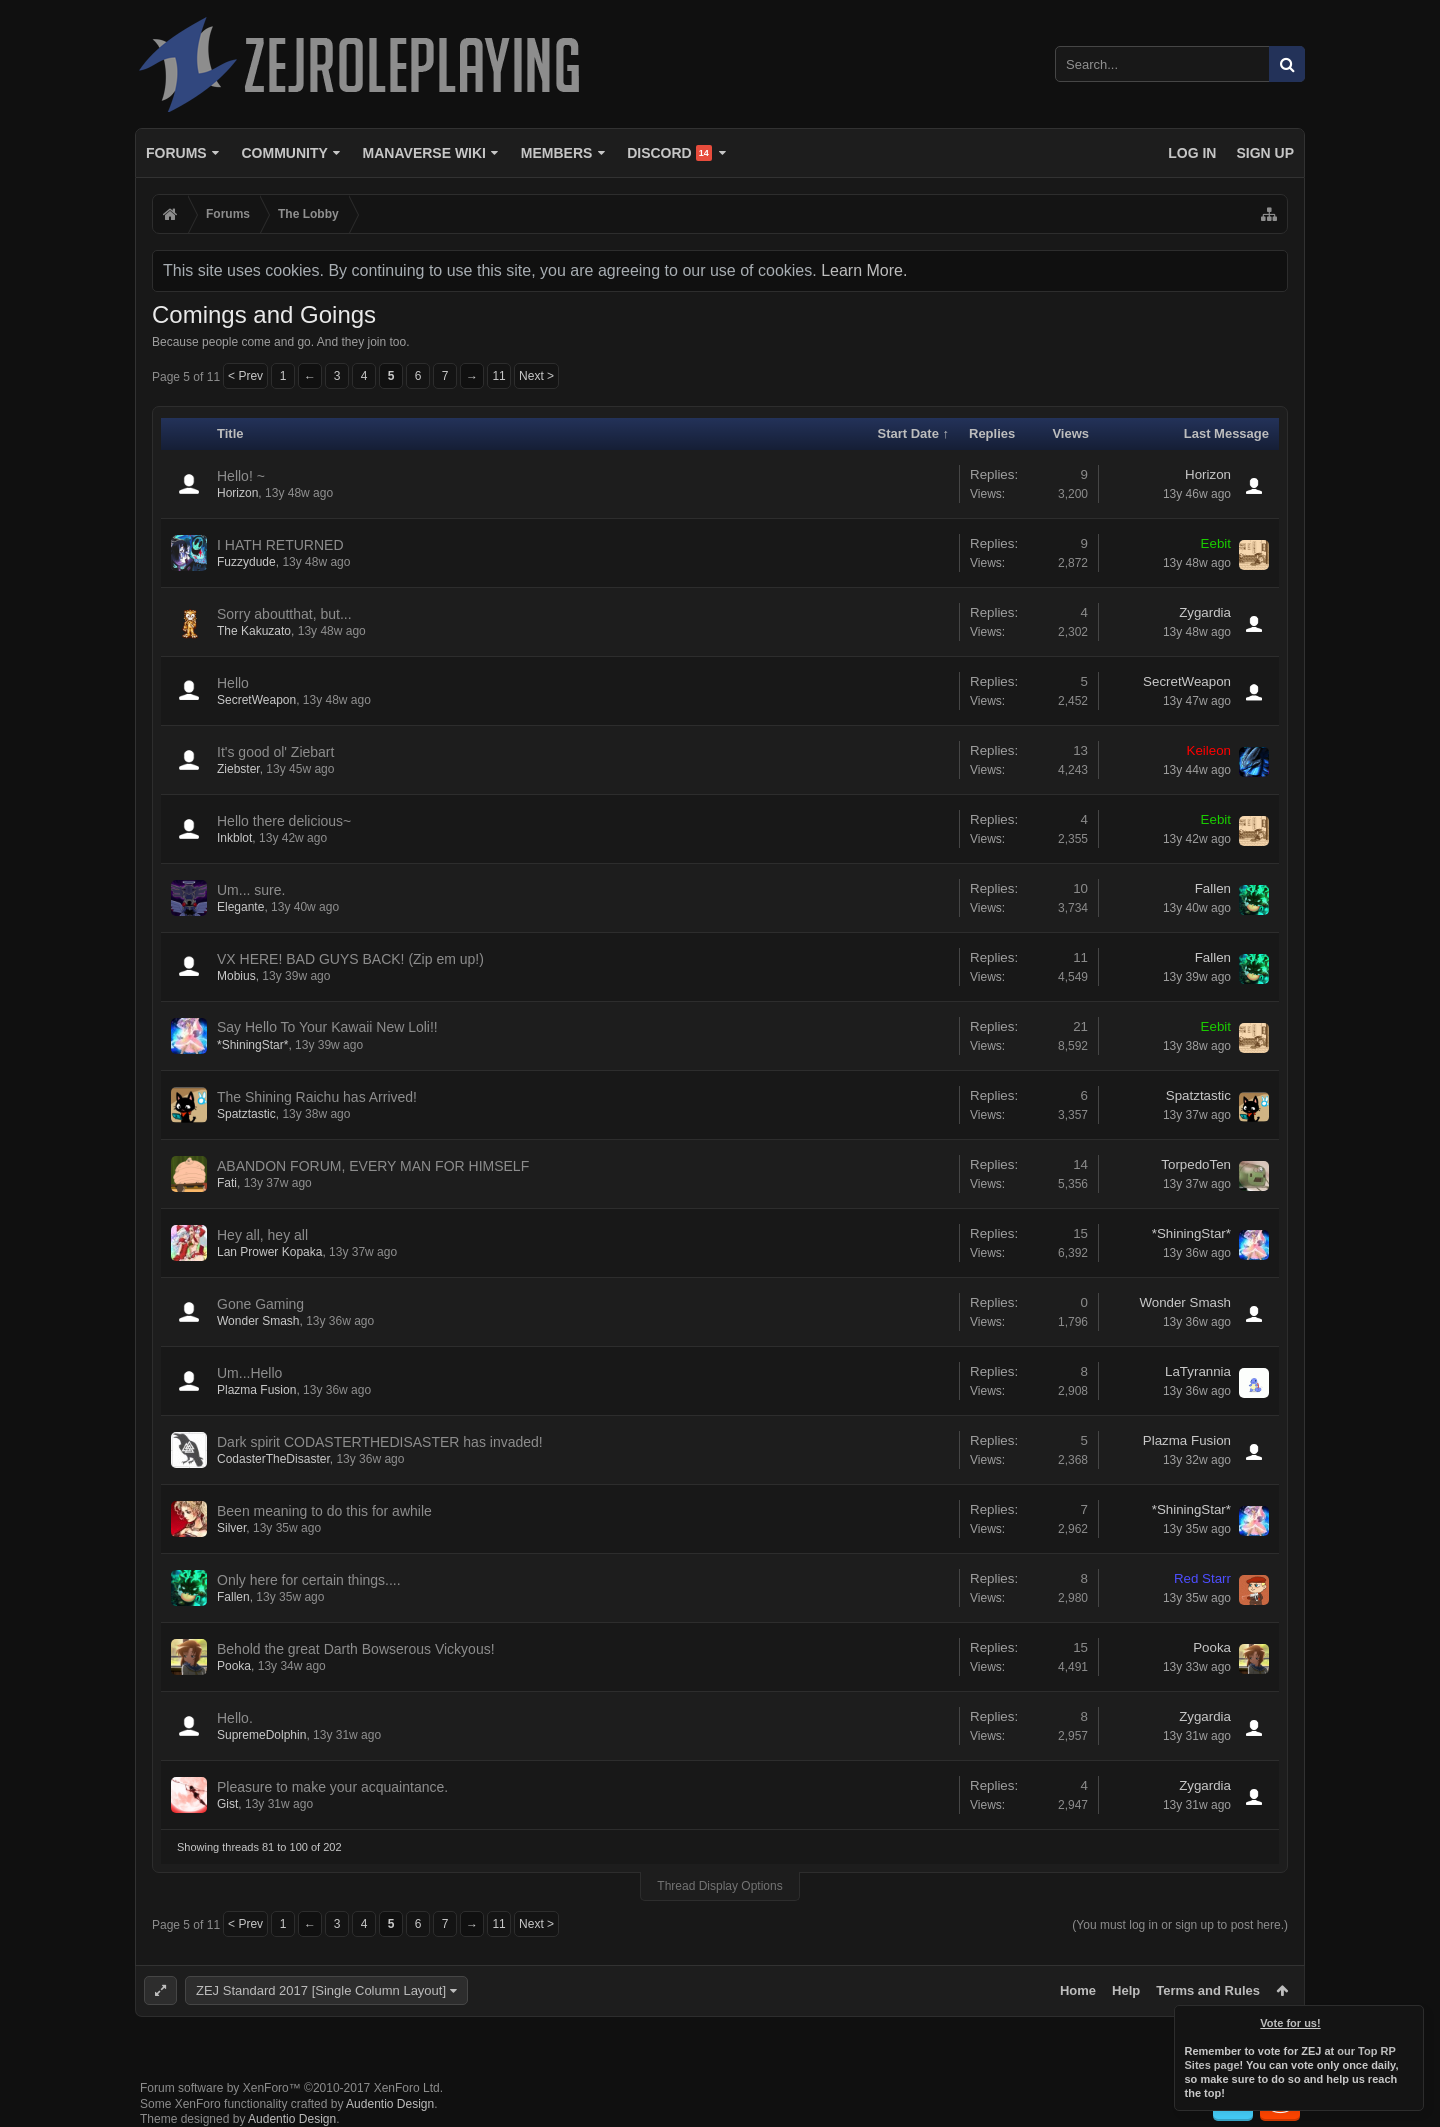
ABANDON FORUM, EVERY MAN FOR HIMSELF (373, 1166)
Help (1126, 1990)
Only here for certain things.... (309, 1580)
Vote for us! (1291, 2023)
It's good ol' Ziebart (275, 752)
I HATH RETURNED (280, 545)
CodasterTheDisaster (273, 1459)
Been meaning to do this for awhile (324, 1511)
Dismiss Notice (1410, 2019)
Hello (233, 683)
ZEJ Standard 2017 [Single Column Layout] (321, 1990)
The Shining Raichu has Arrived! (317, 1097)
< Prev (245, 376)
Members (557, 153)
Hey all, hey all (262, 1235)
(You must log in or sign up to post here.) (1180, 1925)
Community (284, 153)
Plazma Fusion (256, 1390)
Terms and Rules (1208, 1990)
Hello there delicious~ (284, 821)
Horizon (237, 493)
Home (1078, 1990)
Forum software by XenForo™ (291, 2088)
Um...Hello (249, 1373)
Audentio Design (390, 2104)
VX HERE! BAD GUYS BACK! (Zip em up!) (350, 959)
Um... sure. (251, 890)
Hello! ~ (241, 476)
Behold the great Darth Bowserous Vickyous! (356, 1649)
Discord (669, 153)
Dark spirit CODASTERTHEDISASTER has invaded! (380, 1442)
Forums (176, 153)
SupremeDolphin (261, 1735)
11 (498, 376)
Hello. (235, 1718)
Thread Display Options (719, 1886)
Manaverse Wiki (424, 153)
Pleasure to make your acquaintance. (332, 1787)
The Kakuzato (254, 631)
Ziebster (238, 769)
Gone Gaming (260, 1304)
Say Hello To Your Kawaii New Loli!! (327, 1027)
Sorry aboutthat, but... (284, 614)
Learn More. (864, 270)
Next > (536, 376)
